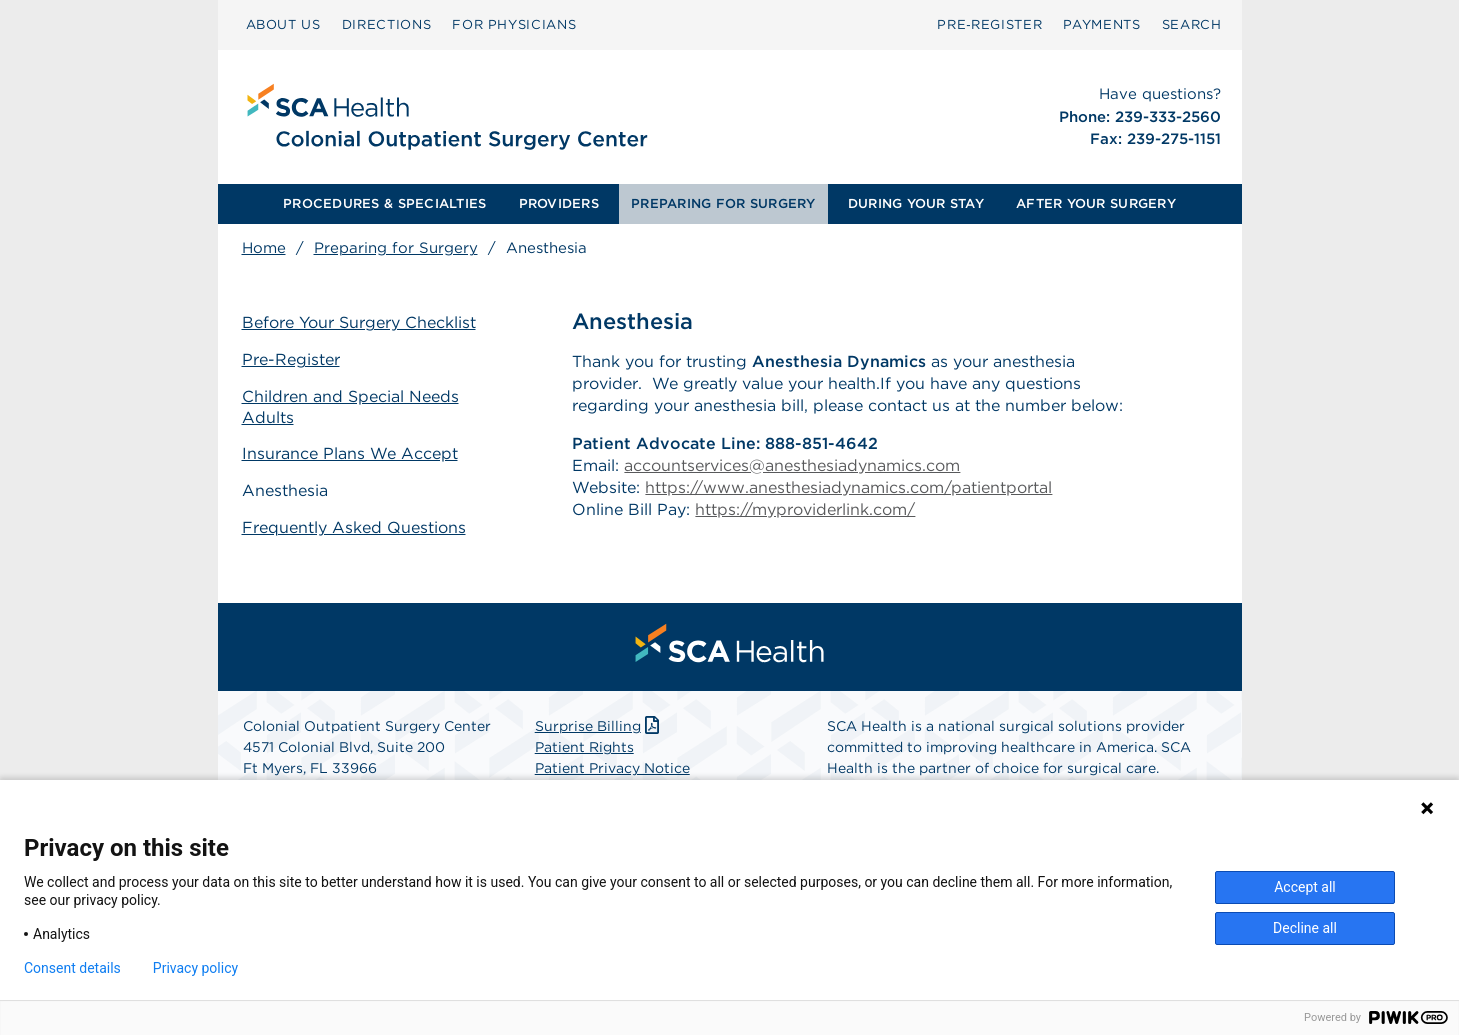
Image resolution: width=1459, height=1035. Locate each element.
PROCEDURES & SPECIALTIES (384, 203)
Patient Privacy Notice (612, 768)
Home (264, 248)
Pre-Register (291, 359)
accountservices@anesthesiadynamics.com (792, 465)
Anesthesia (285, 490)
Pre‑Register (989, 24)
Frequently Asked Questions (354, 527)
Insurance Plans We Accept (350, 453)
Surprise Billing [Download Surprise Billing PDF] (599, 726)
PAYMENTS (1101, 24)
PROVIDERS (559, 203)
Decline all (1305, 928)
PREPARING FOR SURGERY (723, 203)
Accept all (1305, 887)
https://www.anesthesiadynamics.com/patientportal (848, 487)
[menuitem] (283, 25)
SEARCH (1192, 24)
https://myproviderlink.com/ (805, 509)
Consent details (72, 968)
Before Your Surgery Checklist (359, 322)
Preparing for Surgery (396, 248)
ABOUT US (283, 24)
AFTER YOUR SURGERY (1096, 203)
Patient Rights (584, 747)
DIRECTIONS (387, 24)
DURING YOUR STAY (916, 203)
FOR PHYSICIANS (514, 24)
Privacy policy (195, 968)
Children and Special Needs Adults (350, 407)
